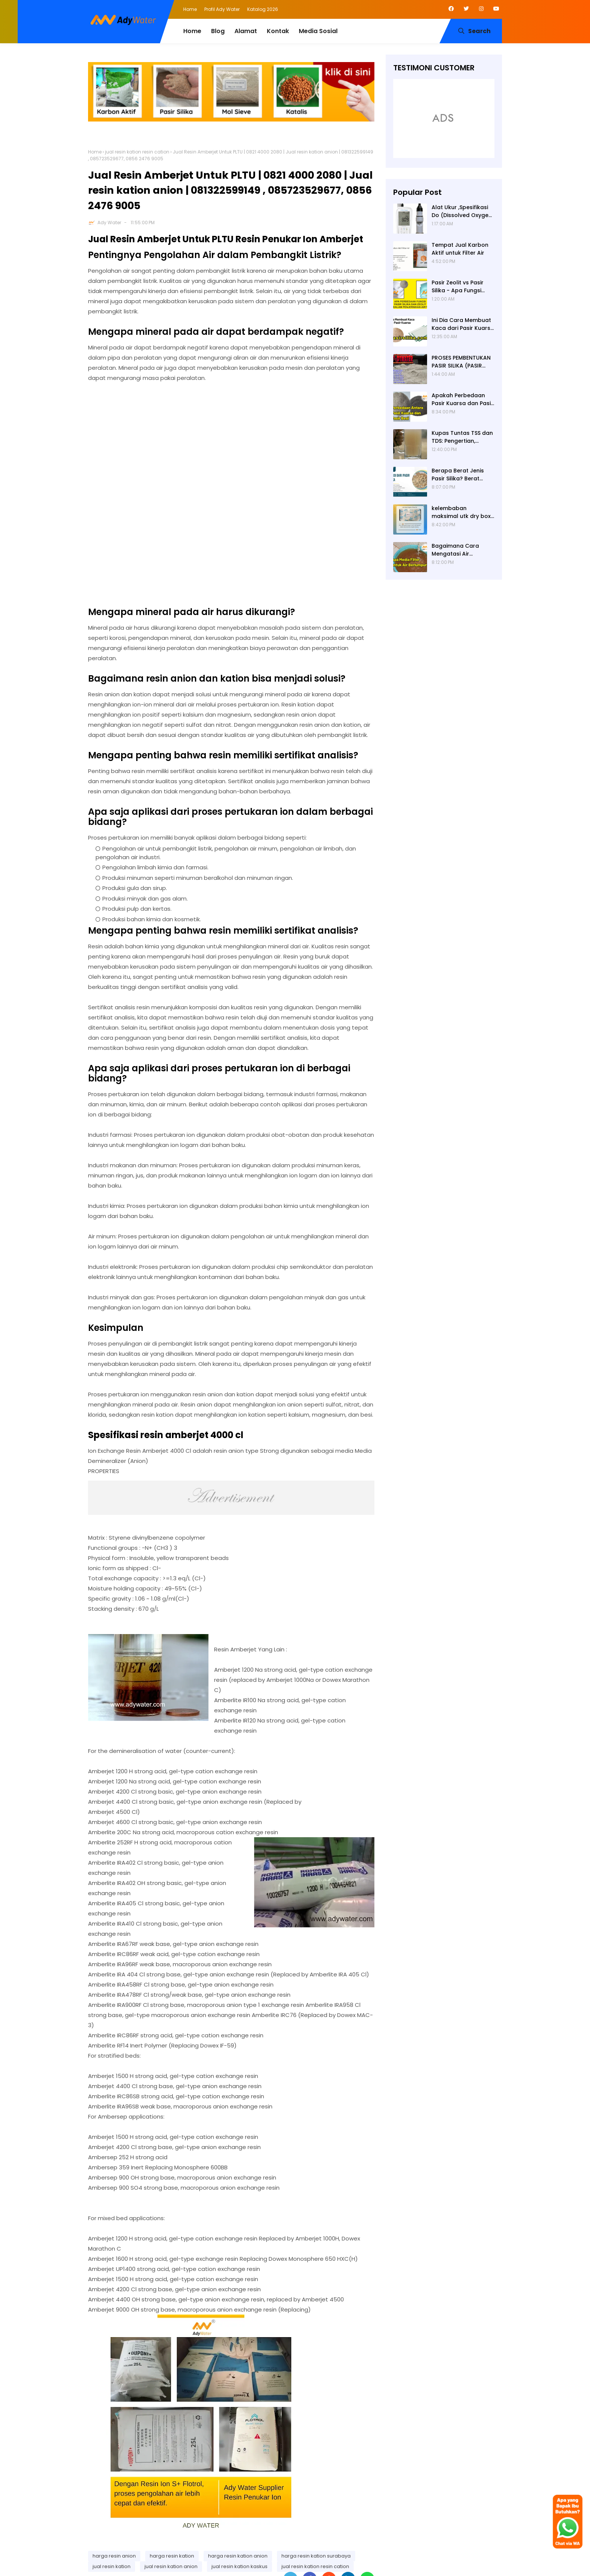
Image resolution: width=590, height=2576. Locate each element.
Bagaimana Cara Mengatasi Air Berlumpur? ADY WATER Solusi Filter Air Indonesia (461, 550)
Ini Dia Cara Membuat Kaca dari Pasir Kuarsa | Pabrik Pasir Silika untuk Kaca (463, 324)
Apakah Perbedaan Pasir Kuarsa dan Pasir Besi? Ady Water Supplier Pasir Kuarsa (462, 399)
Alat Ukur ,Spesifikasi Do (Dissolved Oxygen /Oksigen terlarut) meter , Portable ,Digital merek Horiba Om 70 (462, 211)
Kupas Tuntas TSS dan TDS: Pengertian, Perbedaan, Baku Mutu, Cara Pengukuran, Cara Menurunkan (463, 437)
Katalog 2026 (262, 9)
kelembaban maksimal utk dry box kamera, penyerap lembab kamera (461, 512)
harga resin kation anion (238, 2555)
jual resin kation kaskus (239, 2566)
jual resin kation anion (171, 2566)
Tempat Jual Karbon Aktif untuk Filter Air (460, 249)
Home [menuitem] (192, 31)
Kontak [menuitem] (278, 31)
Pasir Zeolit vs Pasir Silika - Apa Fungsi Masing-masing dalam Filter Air (463, 287)
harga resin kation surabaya (316, 2555)
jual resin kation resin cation (137, 152)
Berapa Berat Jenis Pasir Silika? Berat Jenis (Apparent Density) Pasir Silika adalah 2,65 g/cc (458, 475)
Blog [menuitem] (218, 31)
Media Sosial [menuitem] (318, 31)
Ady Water (109, 222)
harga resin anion (114, 2555)
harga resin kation (172, 2555)
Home (190, 9)
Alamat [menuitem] (245, 31)
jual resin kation (112, 2566)
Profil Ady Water (222, 9)
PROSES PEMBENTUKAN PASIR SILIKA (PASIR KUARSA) (461, 362)
